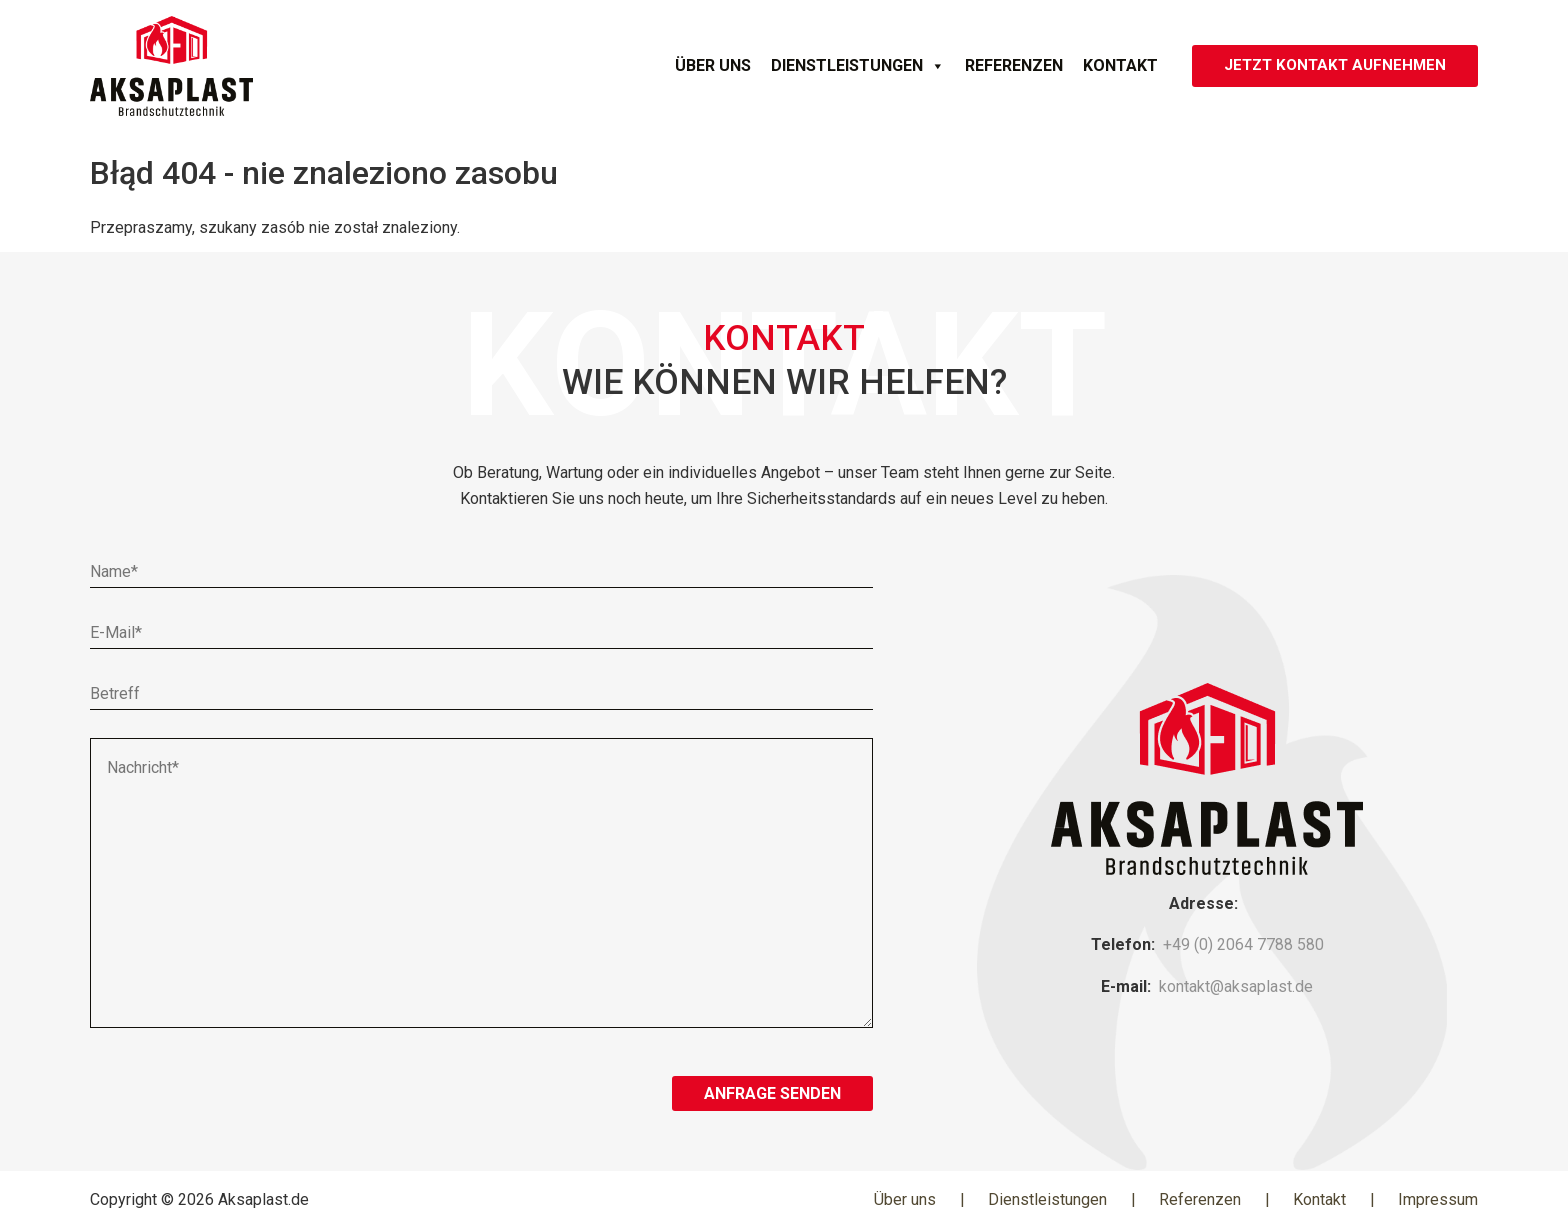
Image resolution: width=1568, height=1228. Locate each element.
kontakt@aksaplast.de (1236, 986)
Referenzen (1006, 65)
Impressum (1438, 1199)
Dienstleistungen (850, 66)
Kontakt (1112, 65)
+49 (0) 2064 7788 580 (1243, 944)
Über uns (705, 65)
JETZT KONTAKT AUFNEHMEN (1331, 65)
